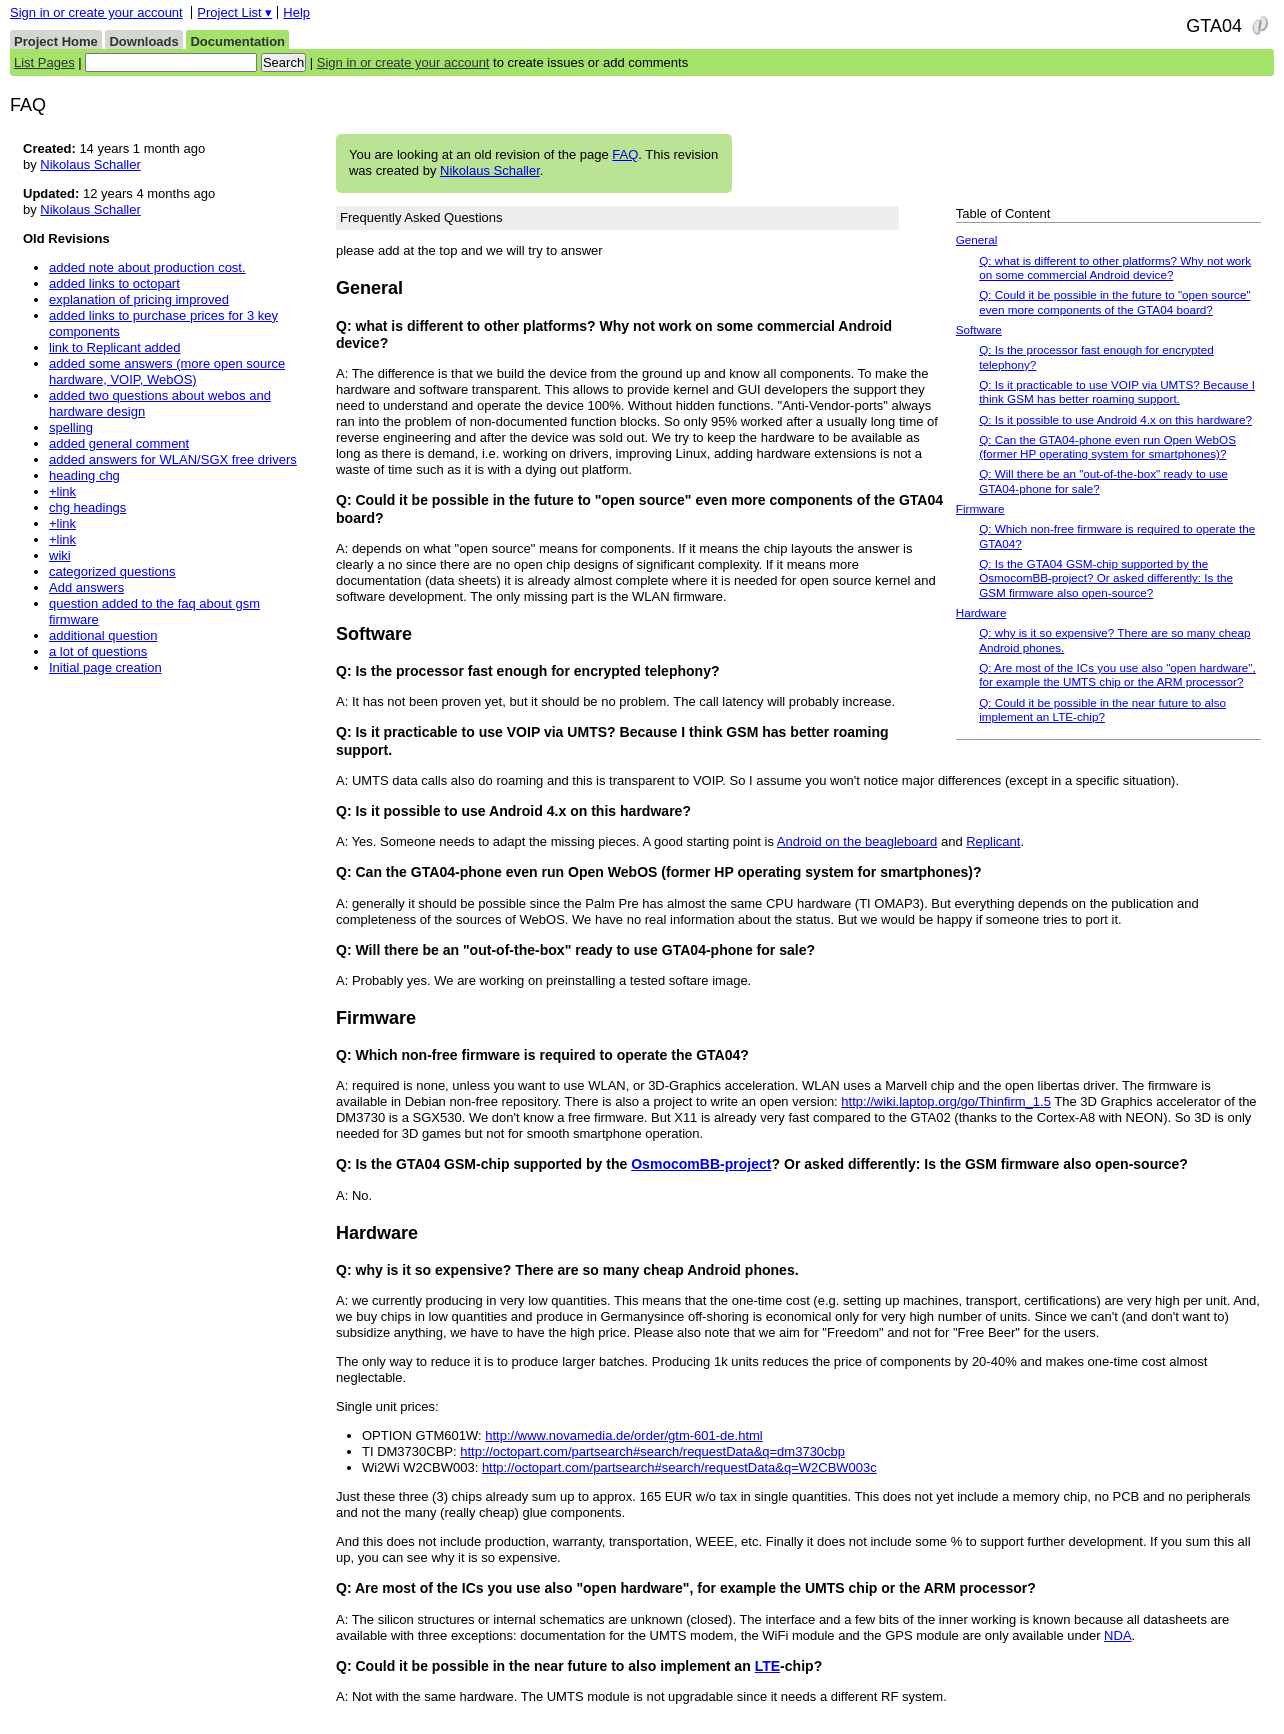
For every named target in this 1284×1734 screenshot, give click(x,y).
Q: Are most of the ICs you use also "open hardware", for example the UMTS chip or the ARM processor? (1117, 674)
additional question (103, 635)
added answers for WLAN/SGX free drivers (173, 459)
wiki (60, 555)
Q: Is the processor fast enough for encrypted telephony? (1096, 356)
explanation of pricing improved (139, 299)
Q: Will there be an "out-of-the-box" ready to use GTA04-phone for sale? (1103, 480)
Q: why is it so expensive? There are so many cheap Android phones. (1114, 639)
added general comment (119, 443)
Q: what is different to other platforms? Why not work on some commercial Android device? (1115, 267)
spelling (71, 427)
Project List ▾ (234, 12)
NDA (1117, 1635)
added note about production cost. (147, 267)
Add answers (86, 587)
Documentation (237, 41)
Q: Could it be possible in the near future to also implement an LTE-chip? (1102, 709)
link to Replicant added (115, 347)
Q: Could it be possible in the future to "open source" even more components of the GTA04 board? (1114, 301)
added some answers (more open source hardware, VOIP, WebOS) (167, 371)
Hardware (981, 612)
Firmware (980, 508)
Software (979, 329)
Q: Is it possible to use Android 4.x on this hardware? (1115, 419)
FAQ (625, 154)
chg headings (87, 507)
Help (296, 12)
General (977, 239)
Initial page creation (105, 667)
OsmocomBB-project (701, 1164)
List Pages (44, 62)
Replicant (993, 841)
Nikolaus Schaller (490, 170)
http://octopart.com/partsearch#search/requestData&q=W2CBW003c (679, 1467)
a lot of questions (98, 651)
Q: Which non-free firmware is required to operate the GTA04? (1117, 535)
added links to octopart (114, 283)
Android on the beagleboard (857, 841)
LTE (767, 1666)
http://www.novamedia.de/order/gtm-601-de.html (623, 1435)
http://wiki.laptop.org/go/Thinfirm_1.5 (946, 1101)
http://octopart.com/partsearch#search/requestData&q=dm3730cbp (652, 1451)
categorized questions (112, 571)
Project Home (56, 41)
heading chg (84, 475)
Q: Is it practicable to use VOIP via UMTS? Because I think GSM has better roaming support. (1117, 391)
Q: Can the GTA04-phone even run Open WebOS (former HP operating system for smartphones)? (1107, 446)
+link (62, 491)
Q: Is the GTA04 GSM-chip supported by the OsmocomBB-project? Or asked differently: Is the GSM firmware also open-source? (1106, 578)
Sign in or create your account (96, 12)
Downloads (143, 41)
